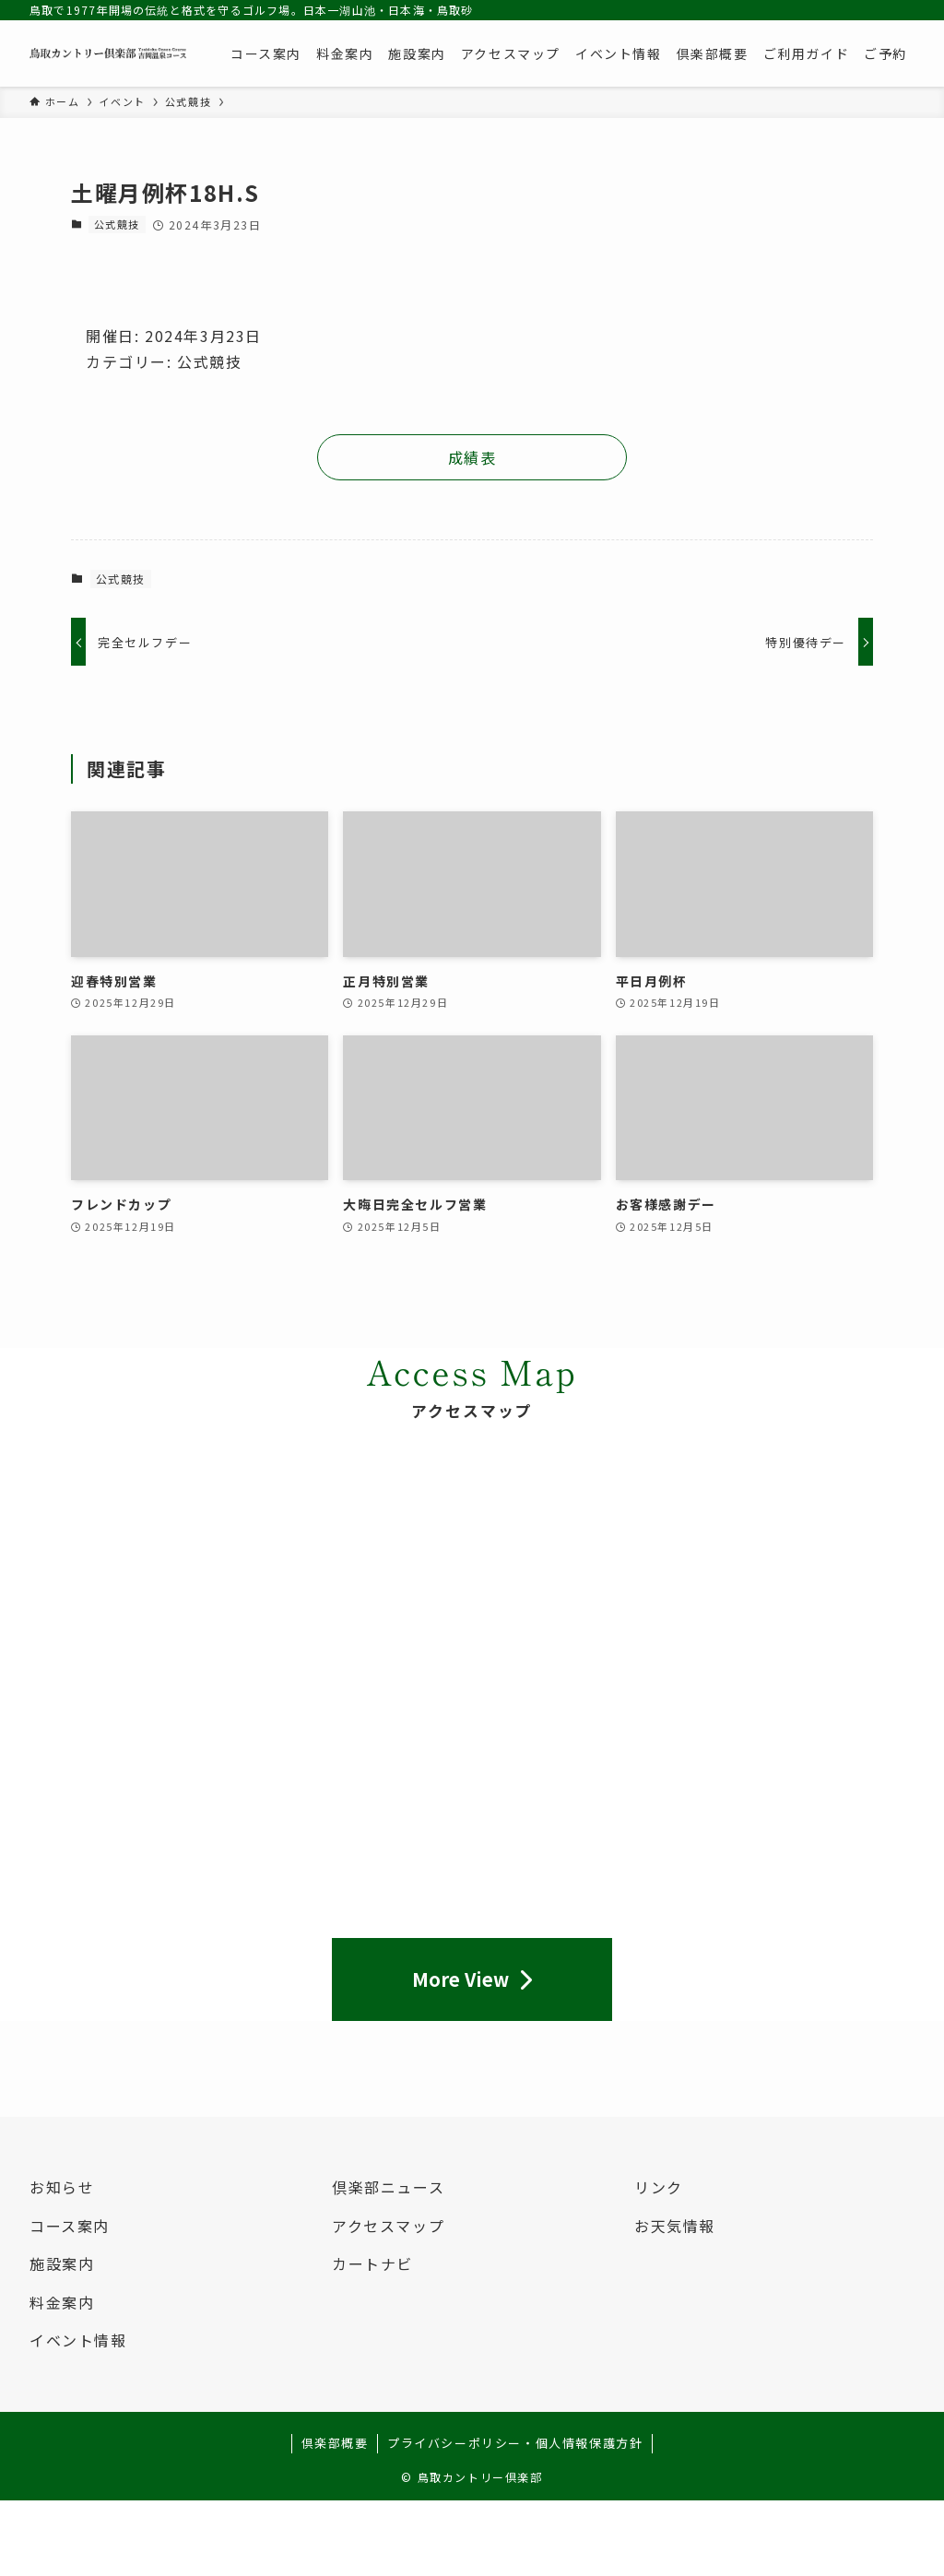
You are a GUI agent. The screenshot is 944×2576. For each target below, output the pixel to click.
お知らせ (62, 2187)
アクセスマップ (388, 2226)
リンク (658, 2187)
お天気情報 (674, 2226)
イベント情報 (78, 2340)
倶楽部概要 (335, 2443)
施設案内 (62, 2263)
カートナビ (372, 2263)
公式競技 (117, 224)
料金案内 (62, 2302)
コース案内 (70, 2226)
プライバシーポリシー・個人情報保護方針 (515, 2443)
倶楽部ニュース (388, 2187)
